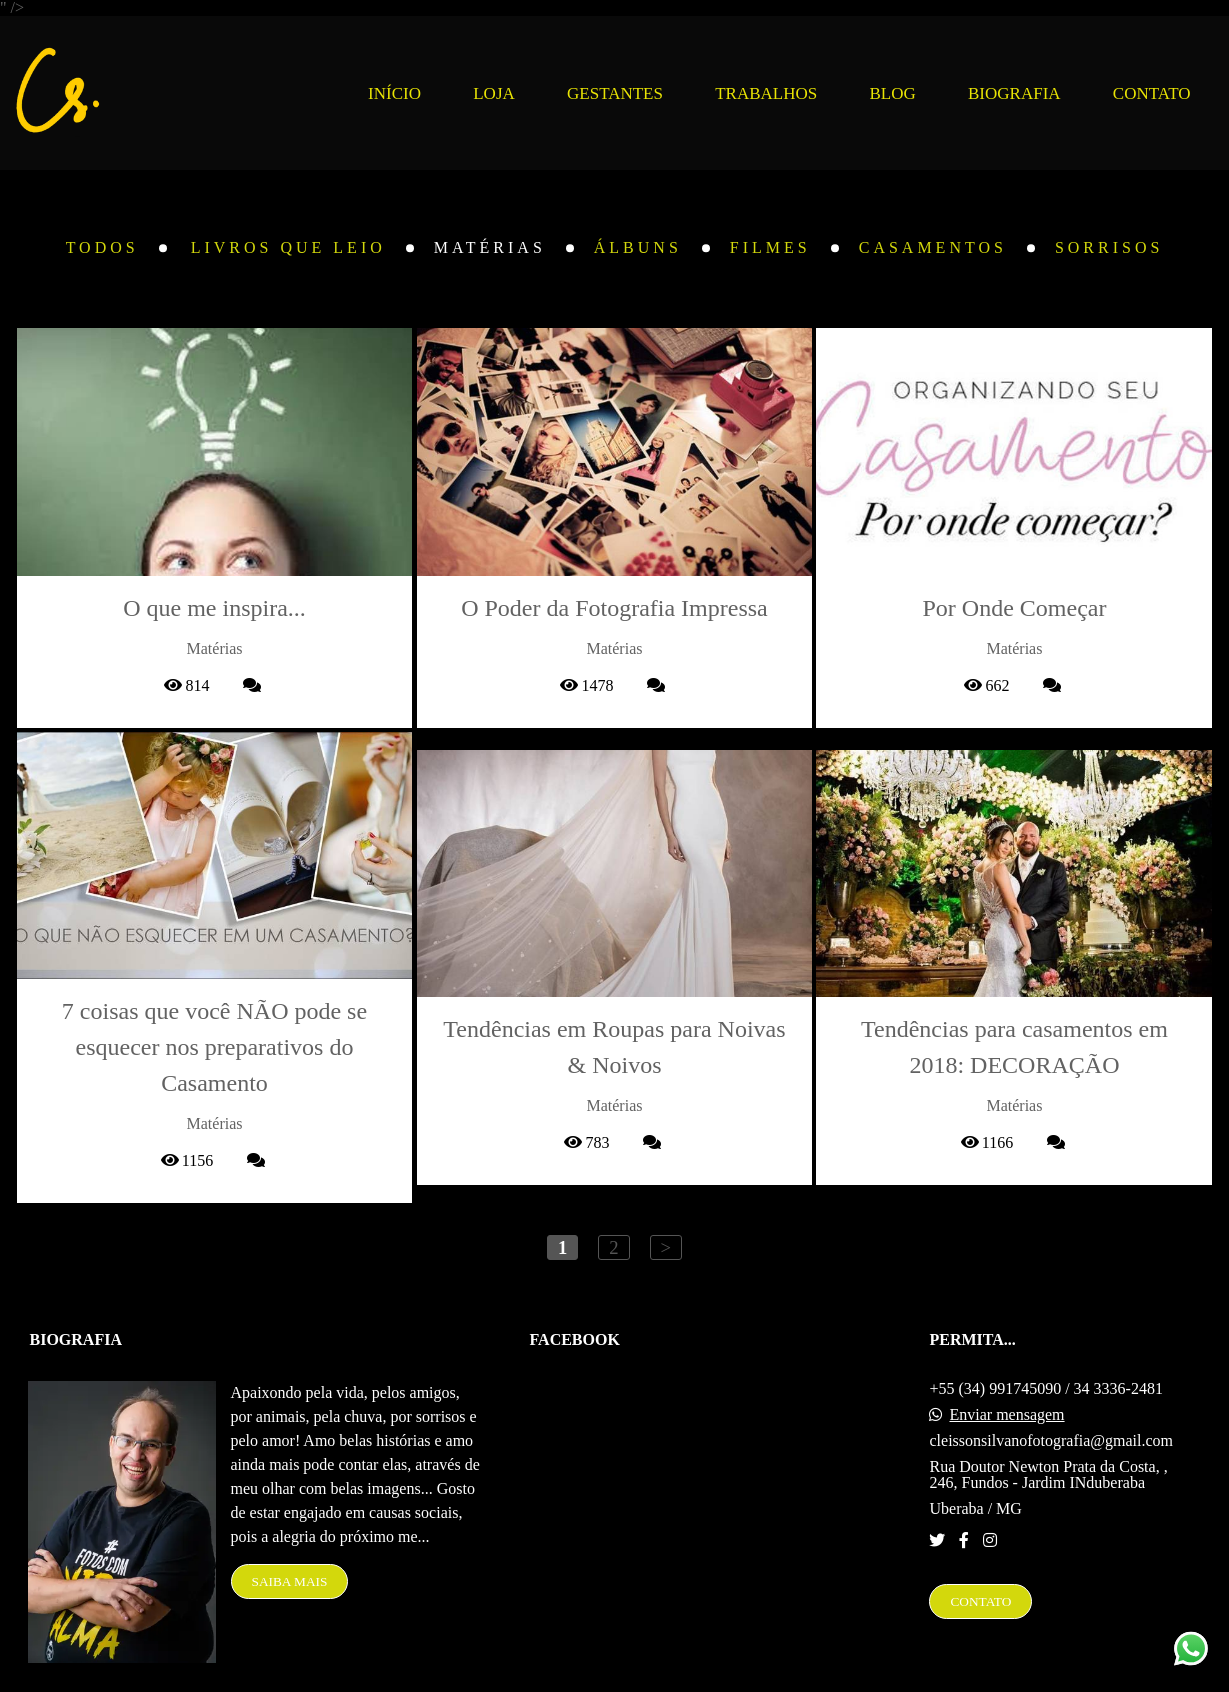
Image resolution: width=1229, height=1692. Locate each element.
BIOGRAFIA (1014, 93)
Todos (102, 248)
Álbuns (638, 248)
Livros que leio (288, 248)
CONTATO (1152, 93)
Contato (980, 1560)
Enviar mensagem (1006, 1374)
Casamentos (933, 248)
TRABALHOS (766, 93)
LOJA (494, 93)
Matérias (490, 248)
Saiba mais (290, 1540)
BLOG (892, 93)
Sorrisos (1109, 248)
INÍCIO (394, 93)
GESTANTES (615, 93)
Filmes (770, 248)
